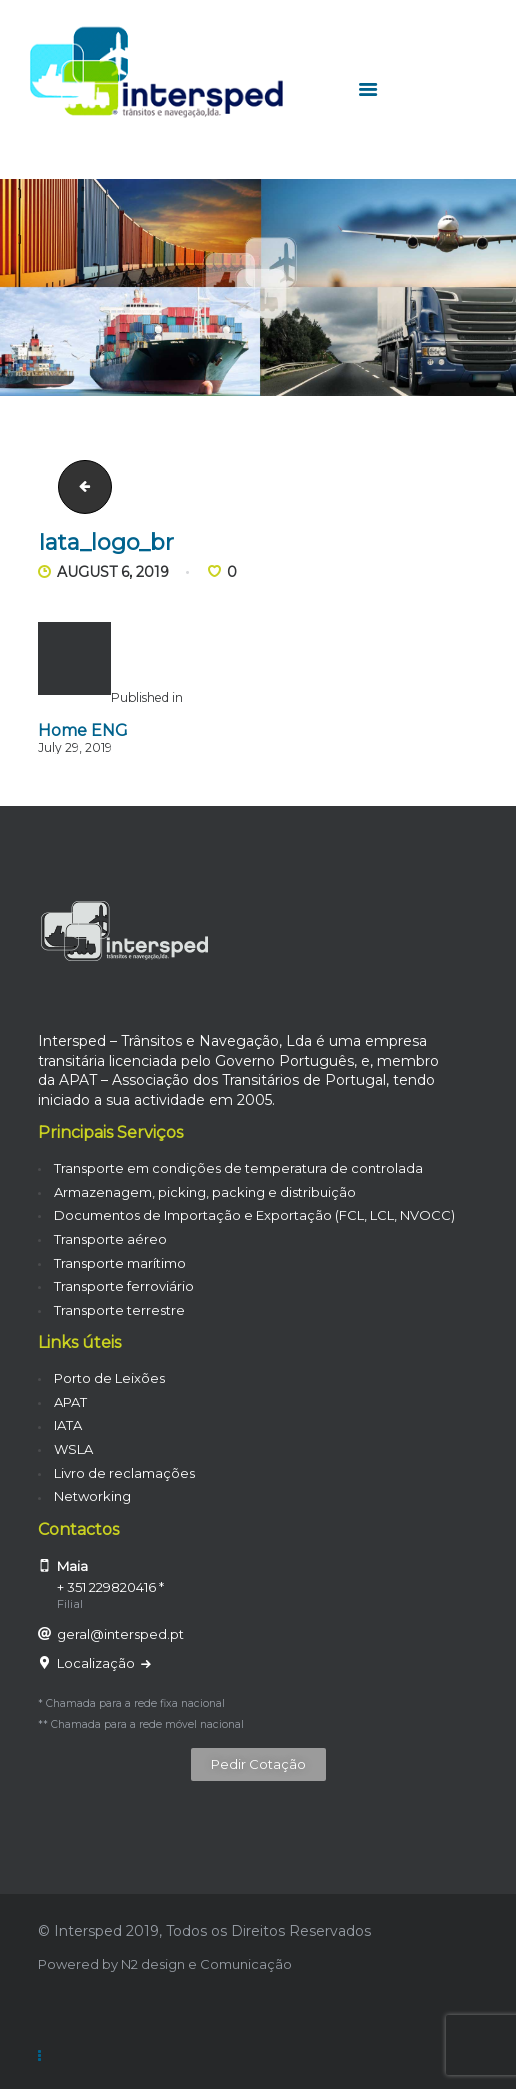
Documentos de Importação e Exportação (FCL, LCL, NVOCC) (254, 1215)
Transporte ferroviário (124, 1286)
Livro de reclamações (124, 1473)
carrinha (79, 487)
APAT (70, 1402)
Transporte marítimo (120, 1263)
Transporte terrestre (119, 1310)
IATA (68, 1425)
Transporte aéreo (110, 1239)
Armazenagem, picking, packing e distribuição (205, 1192)
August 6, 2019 (113, 572)
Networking (92, 1496)
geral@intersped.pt (120, 1634)
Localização (97, 1663)
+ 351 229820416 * (110, 1587)
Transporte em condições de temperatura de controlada (238, 1168)
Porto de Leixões (109, 1378)
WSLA (73, 1449)
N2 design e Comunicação (206, 1964)
